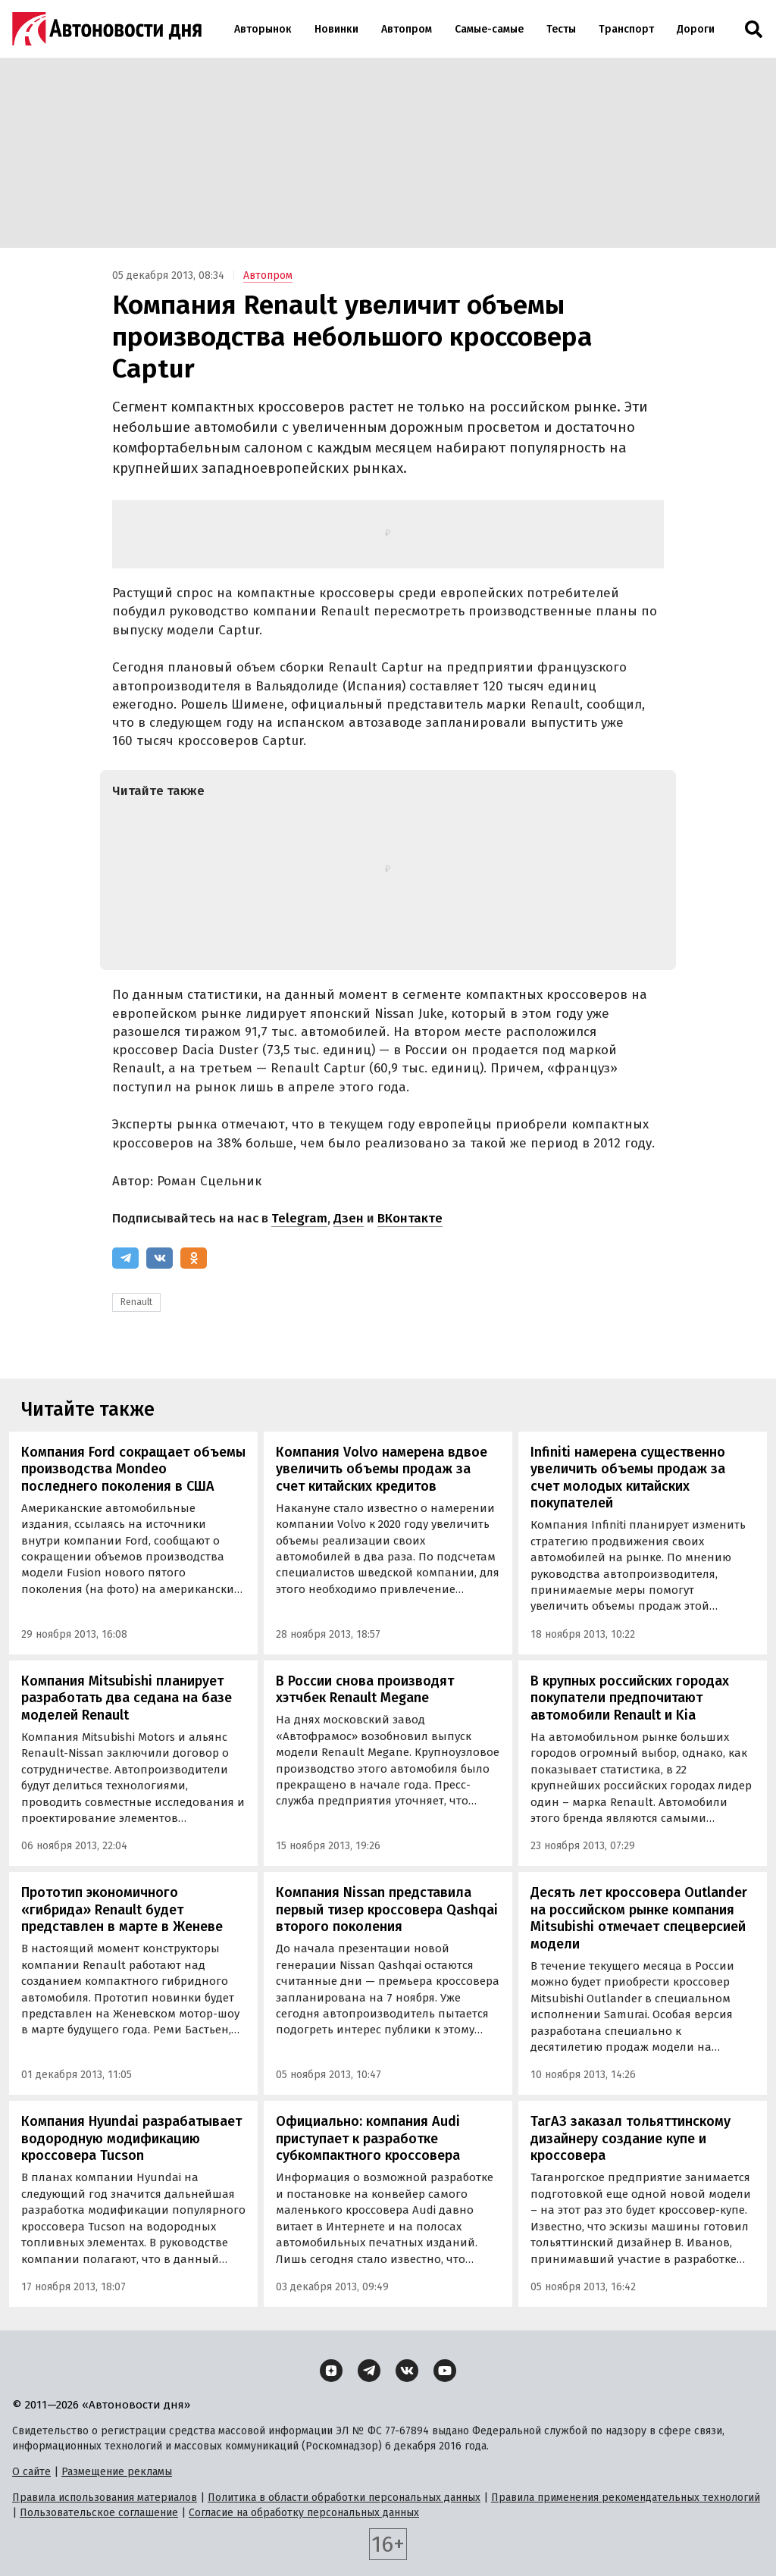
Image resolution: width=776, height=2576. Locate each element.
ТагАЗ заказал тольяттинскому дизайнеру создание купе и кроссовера (630, 2138)
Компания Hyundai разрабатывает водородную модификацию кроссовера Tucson (131, 2138)
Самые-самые (489, 29)
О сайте (31, 2471)
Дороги (696, 29)
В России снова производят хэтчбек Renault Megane (365, 1690)
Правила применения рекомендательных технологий (625, 2497)
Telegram (299, 1218)
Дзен (348, 1218)
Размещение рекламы (116, 2471)
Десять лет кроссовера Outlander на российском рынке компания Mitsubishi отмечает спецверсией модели (638, 1918)
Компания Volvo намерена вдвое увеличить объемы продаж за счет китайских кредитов (381, 1469)
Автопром (406, 29)
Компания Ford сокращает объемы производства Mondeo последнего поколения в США (133, 1469)
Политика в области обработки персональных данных (344, 2497)
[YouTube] (444, 2370)
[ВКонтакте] (159, 1258)
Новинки (336, 29)
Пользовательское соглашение (99, 2512)
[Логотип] (107, 29)
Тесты (561, 29)
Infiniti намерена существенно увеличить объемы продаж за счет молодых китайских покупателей (627, 1478)
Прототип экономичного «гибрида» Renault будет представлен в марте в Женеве (122, 1909)
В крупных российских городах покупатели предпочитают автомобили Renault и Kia (629, 1698)
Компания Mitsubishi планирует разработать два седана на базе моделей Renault (126, 1698)
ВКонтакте (410, 1218)
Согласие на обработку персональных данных (304, 2512)
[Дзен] (331, 2370)
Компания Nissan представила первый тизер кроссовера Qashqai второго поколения (387, 1909)
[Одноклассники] (193, 1258)
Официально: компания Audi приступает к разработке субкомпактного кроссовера (368, 2138)
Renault (136, 1302)
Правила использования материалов (104, 2497)
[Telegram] (125, 1258)
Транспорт (626, 29)
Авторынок (263, 29)
